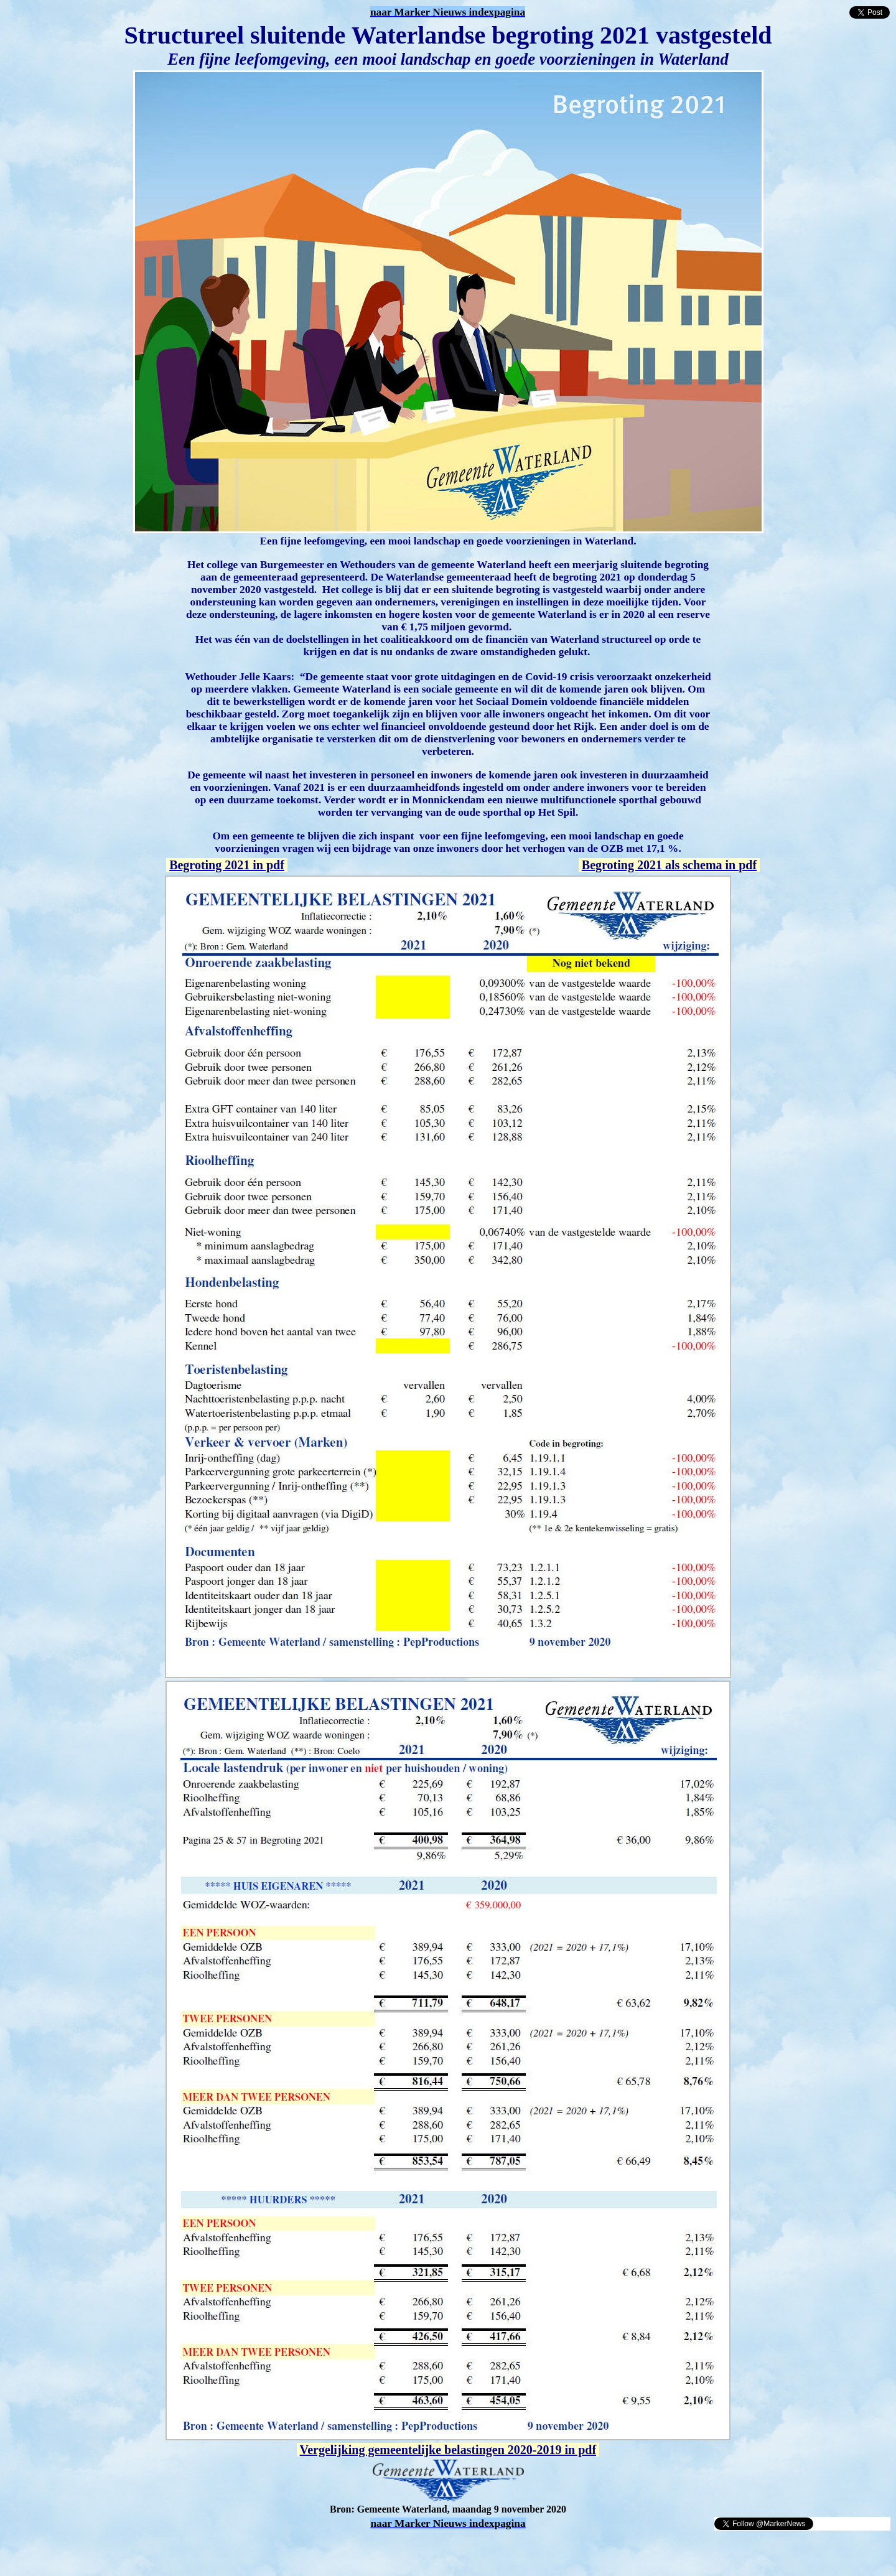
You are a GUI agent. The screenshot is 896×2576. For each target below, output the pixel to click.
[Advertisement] (150, 2550)
